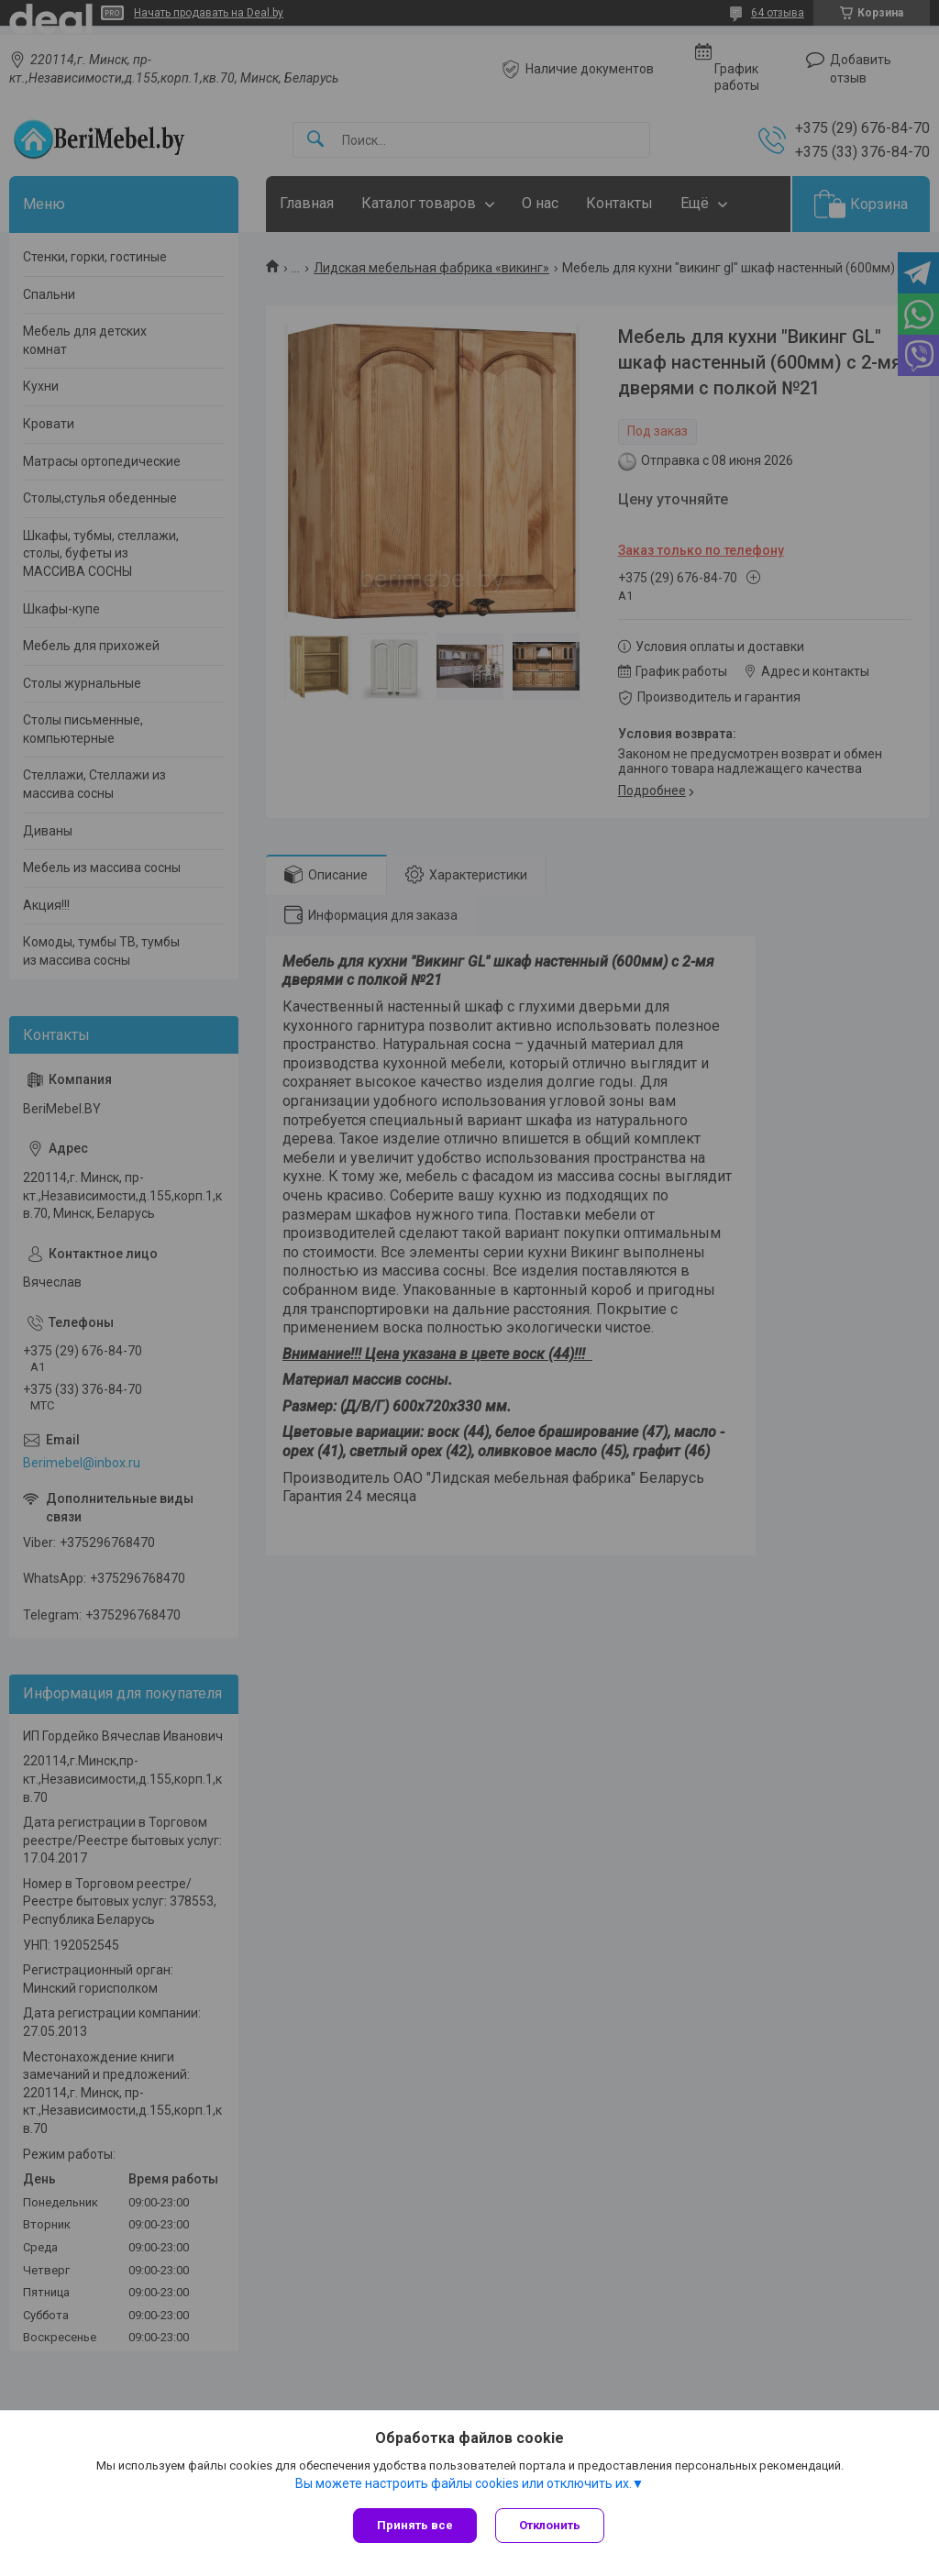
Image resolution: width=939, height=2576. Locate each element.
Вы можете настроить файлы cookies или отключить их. (463, 2483)
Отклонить (549, 2525)
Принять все (415, 2525)
